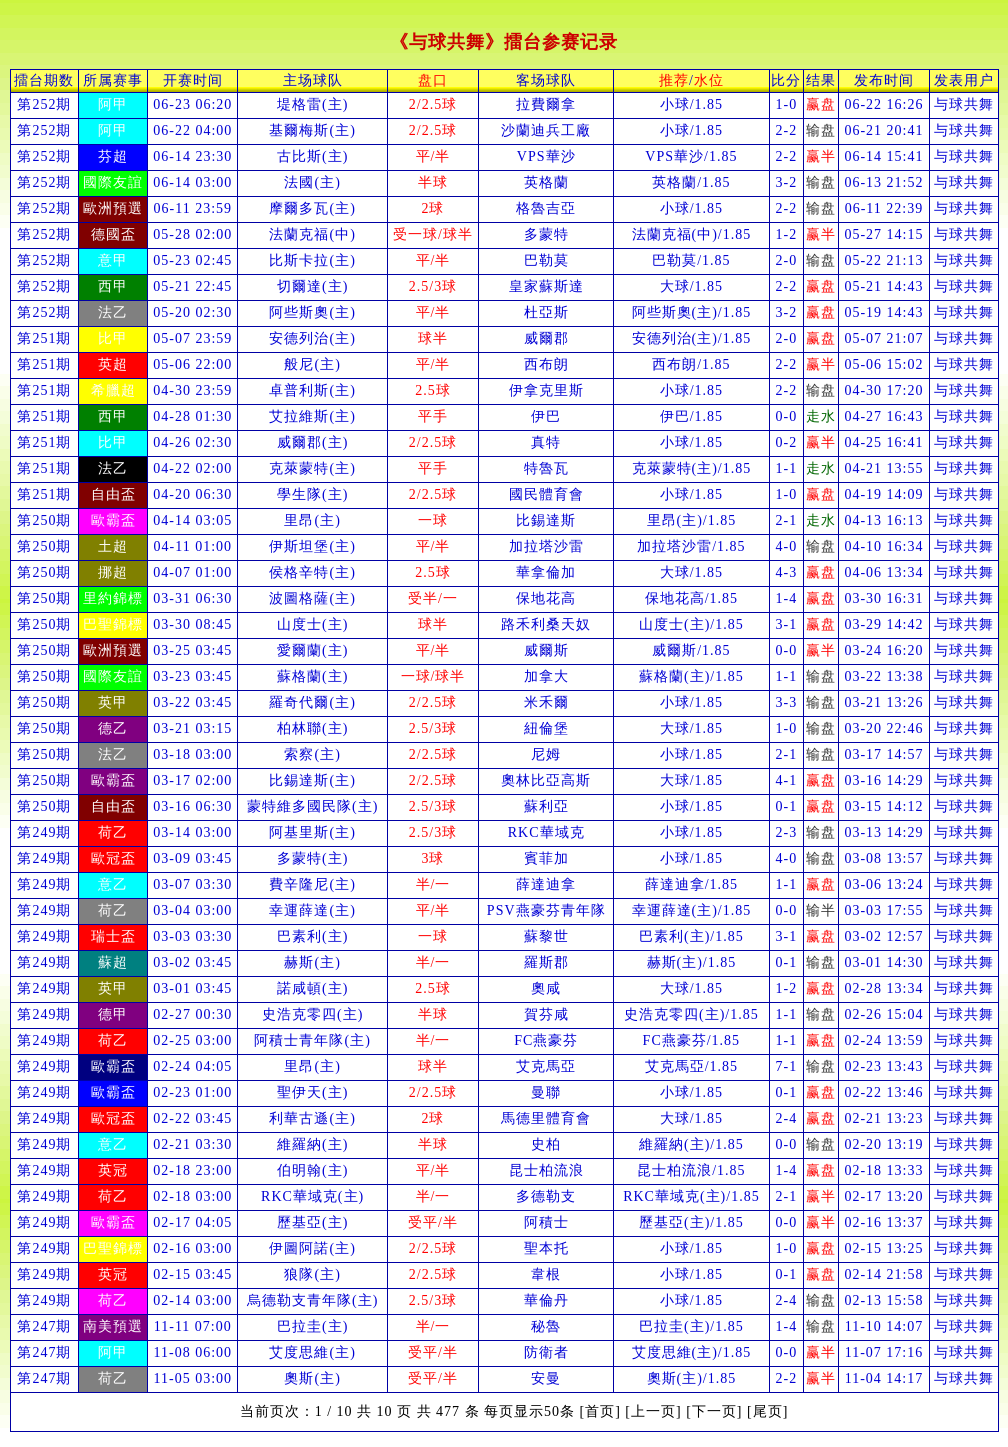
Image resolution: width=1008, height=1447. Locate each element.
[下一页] (714, 1411)
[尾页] (767, 1411)
